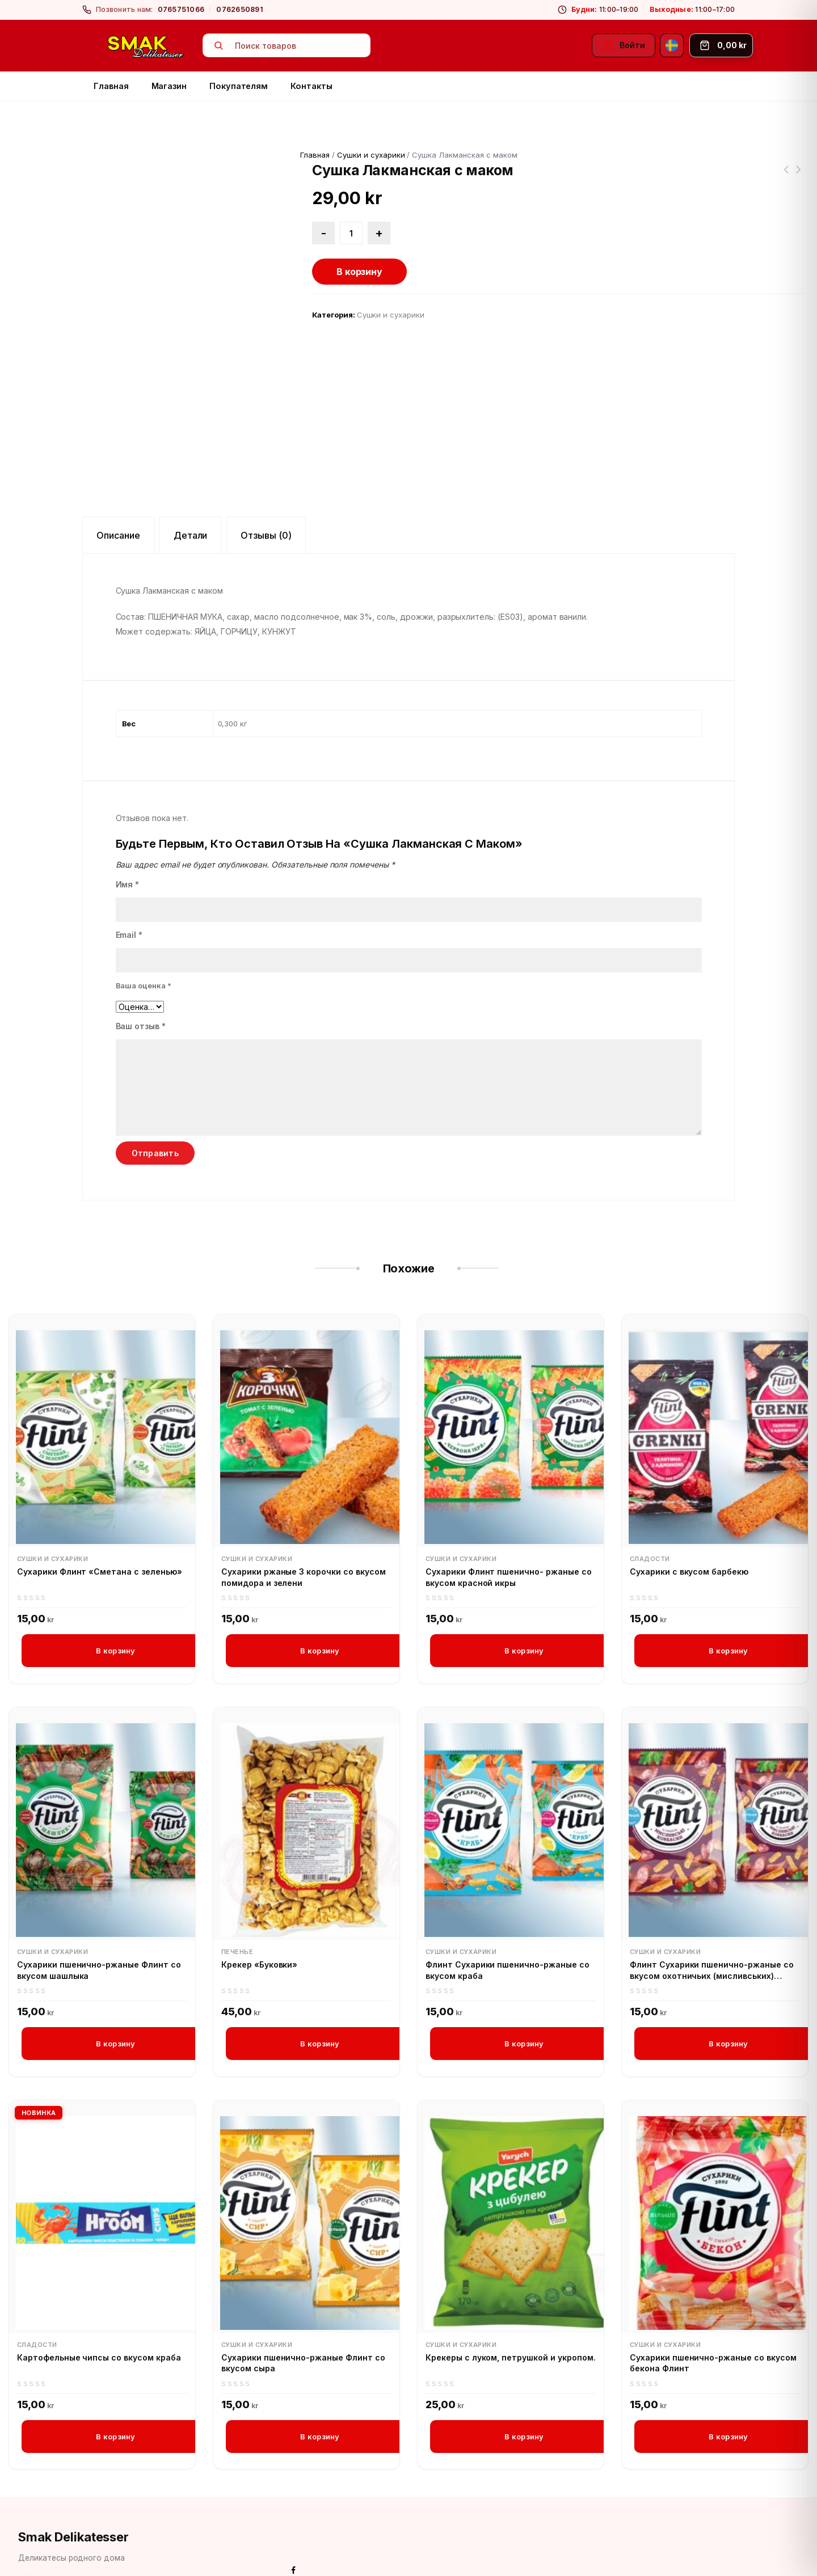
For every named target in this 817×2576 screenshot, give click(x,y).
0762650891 (239, 9)
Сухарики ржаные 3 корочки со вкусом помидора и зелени (303, 1531)
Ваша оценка (144, 940)
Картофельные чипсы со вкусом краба (99, 2313)
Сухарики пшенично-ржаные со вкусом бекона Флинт (713, 2318)
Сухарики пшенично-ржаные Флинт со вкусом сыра (303, 2318)
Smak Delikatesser (73, 2493)
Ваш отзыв (141, 980)
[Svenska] (672, 45)
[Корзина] (721, 45)
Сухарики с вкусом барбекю (689, 1526)
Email (129, 889)
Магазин (169, 86)
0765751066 (181, 9)
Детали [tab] (191, 490)
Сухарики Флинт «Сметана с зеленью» (99, 1526)
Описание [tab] (118, 490)
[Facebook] (29, 2542)
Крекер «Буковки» (259, 1919)
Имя (128, 839)
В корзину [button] (115, 1605)
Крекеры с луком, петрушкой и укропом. (511, 2313)
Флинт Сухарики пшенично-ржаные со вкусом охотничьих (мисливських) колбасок (712, 1925)
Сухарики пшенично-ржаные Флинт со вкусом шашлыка (99, 1925)
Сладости (650, 1513)
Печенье (237, 1907)
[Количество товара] (351, 233)
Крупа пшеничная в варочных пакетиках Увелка (799, 176)
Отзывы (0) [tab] (266, 490)
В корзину (359, 271)
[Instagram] (56, 2542)
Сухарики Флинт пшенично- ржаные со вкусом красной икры (509, 1531)
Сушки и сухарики (371, 154)
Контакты (311, 86)
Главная (111, 86)
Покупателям (238, 86)
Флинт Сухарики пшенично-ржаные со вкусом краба (507, 1925)
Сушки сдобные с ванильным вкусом (786, 176)
